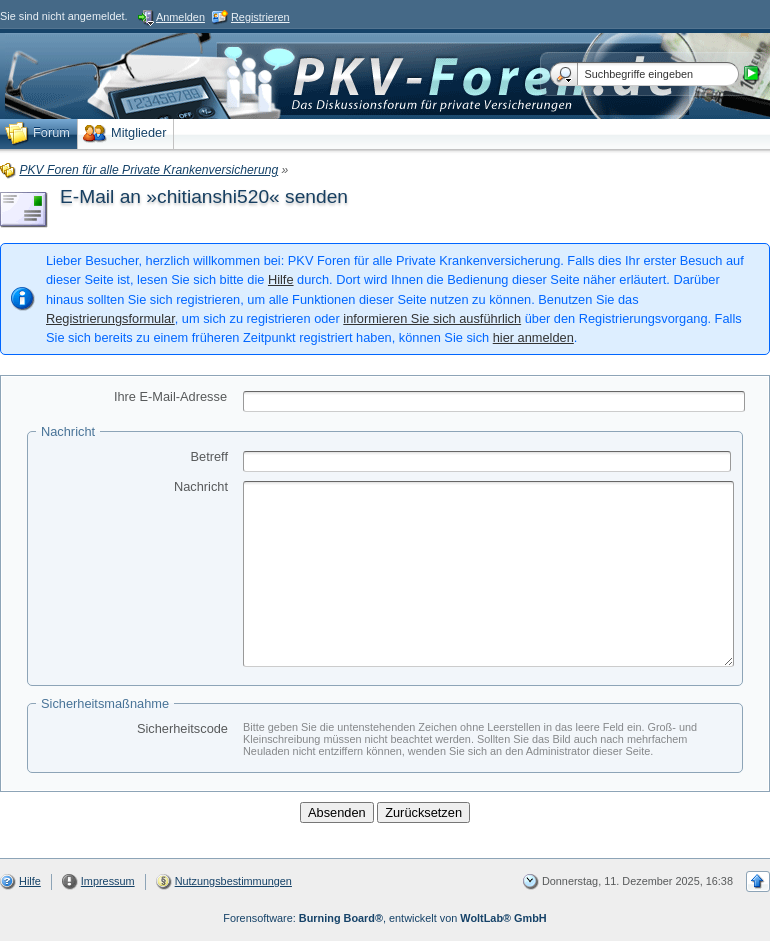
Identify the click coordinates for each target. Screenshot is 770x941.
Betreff (209, 456)
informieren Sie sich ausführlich (432, 318)
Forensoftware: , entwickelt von (384, 918)
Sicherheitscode (182, 728)
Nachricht (201, 486)
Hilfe (281, 279)
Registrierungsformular (110, 318)
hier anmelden (533, 337)
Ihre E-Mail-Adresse (170, 396)
